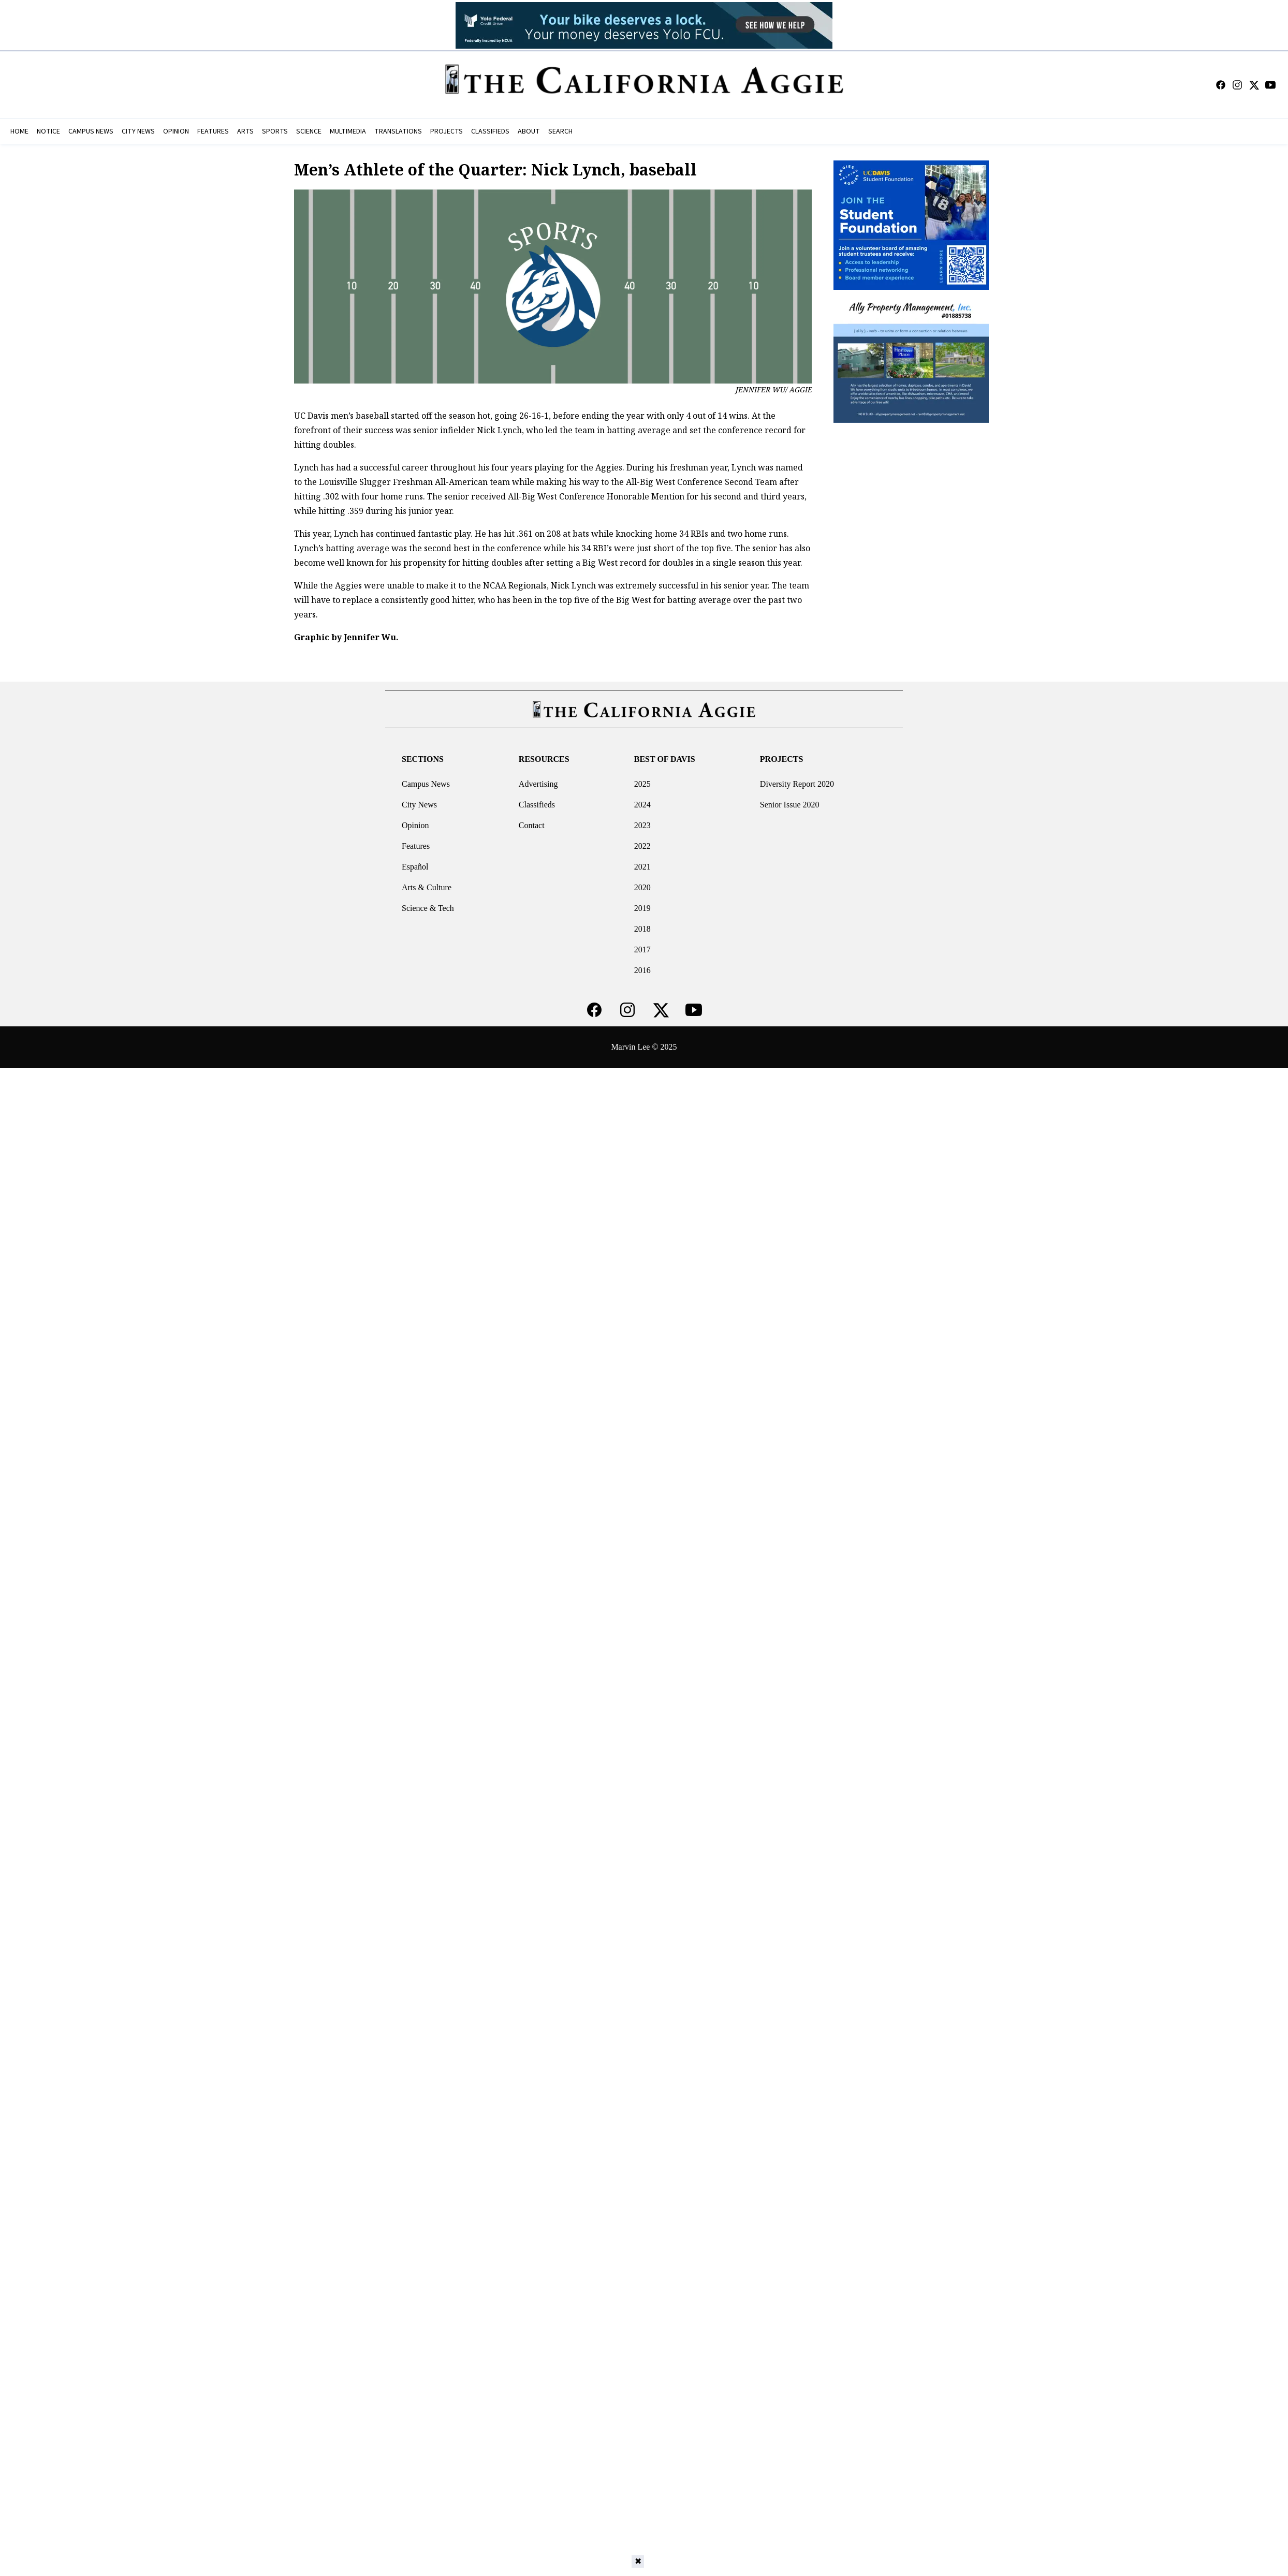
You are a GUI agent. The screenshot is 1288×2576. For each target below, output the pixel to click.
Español (415, 866)
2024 (642, 804)
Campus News (426, 783)
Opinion (415, 825)
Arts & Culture (426, 887)
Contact (532, 825)
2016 (642, 970)
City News (419, 804)
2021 (642, 866)
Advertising (538, 783)
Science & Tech (428, 908)
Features (416, 846)
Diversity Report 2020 (797, 783)
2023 (642, 825)
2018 (642, 928)
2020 (642, 887)
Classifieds (537, 804)
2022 (642, 846)
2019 (642, 908)
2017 (642, 949)
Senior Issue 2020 (789, 804)
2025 (642, 783)
